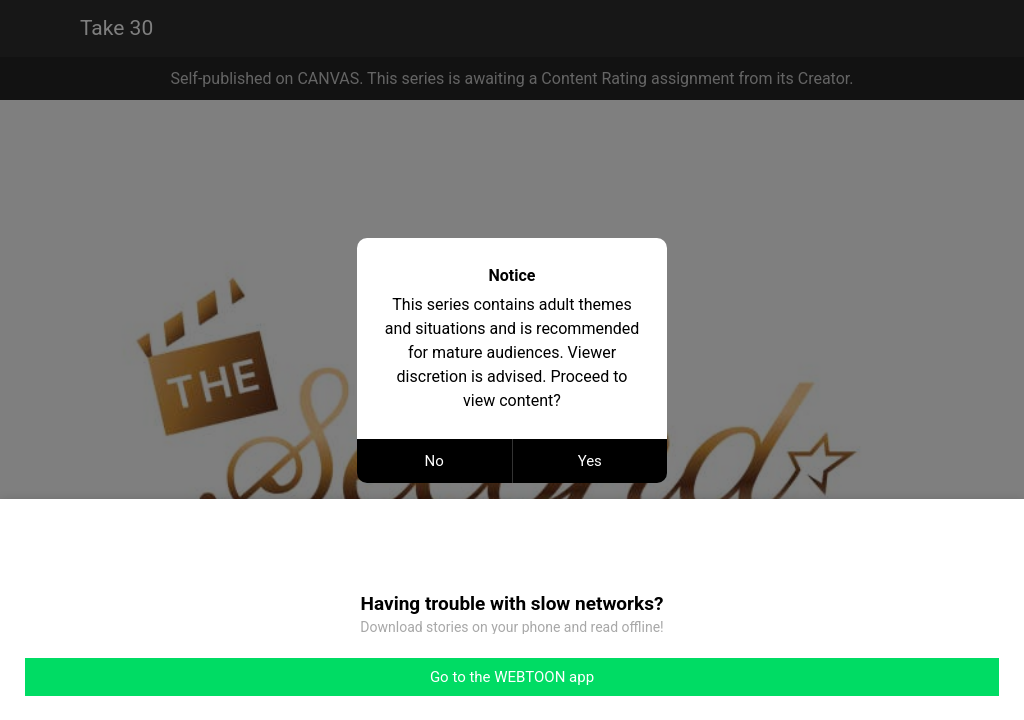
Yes (590, 461)
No (434, 461)
